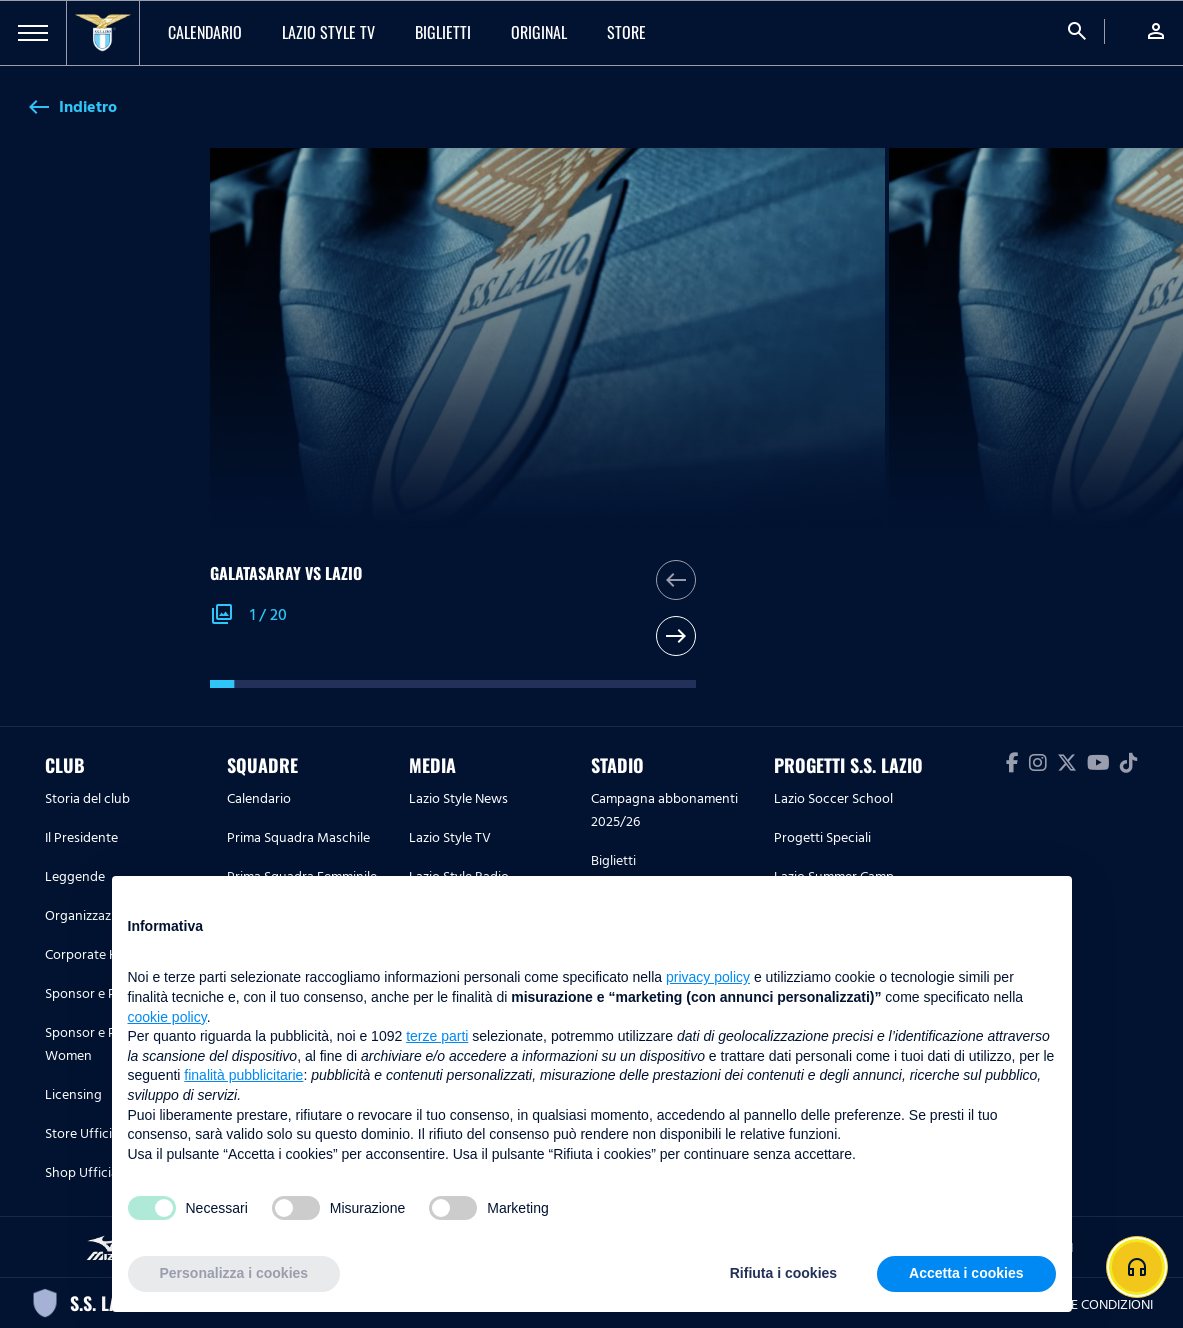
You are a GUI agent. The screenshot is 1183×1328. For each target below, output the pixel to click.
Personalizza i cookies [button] (234, 1273)
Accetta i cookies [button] (966, 1273)
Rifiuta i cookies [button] (783, 1273)
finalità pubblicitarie (243, 1075)
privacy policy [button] (708, 977)
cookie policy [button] (167, 1017)
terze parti (437, 1036)
